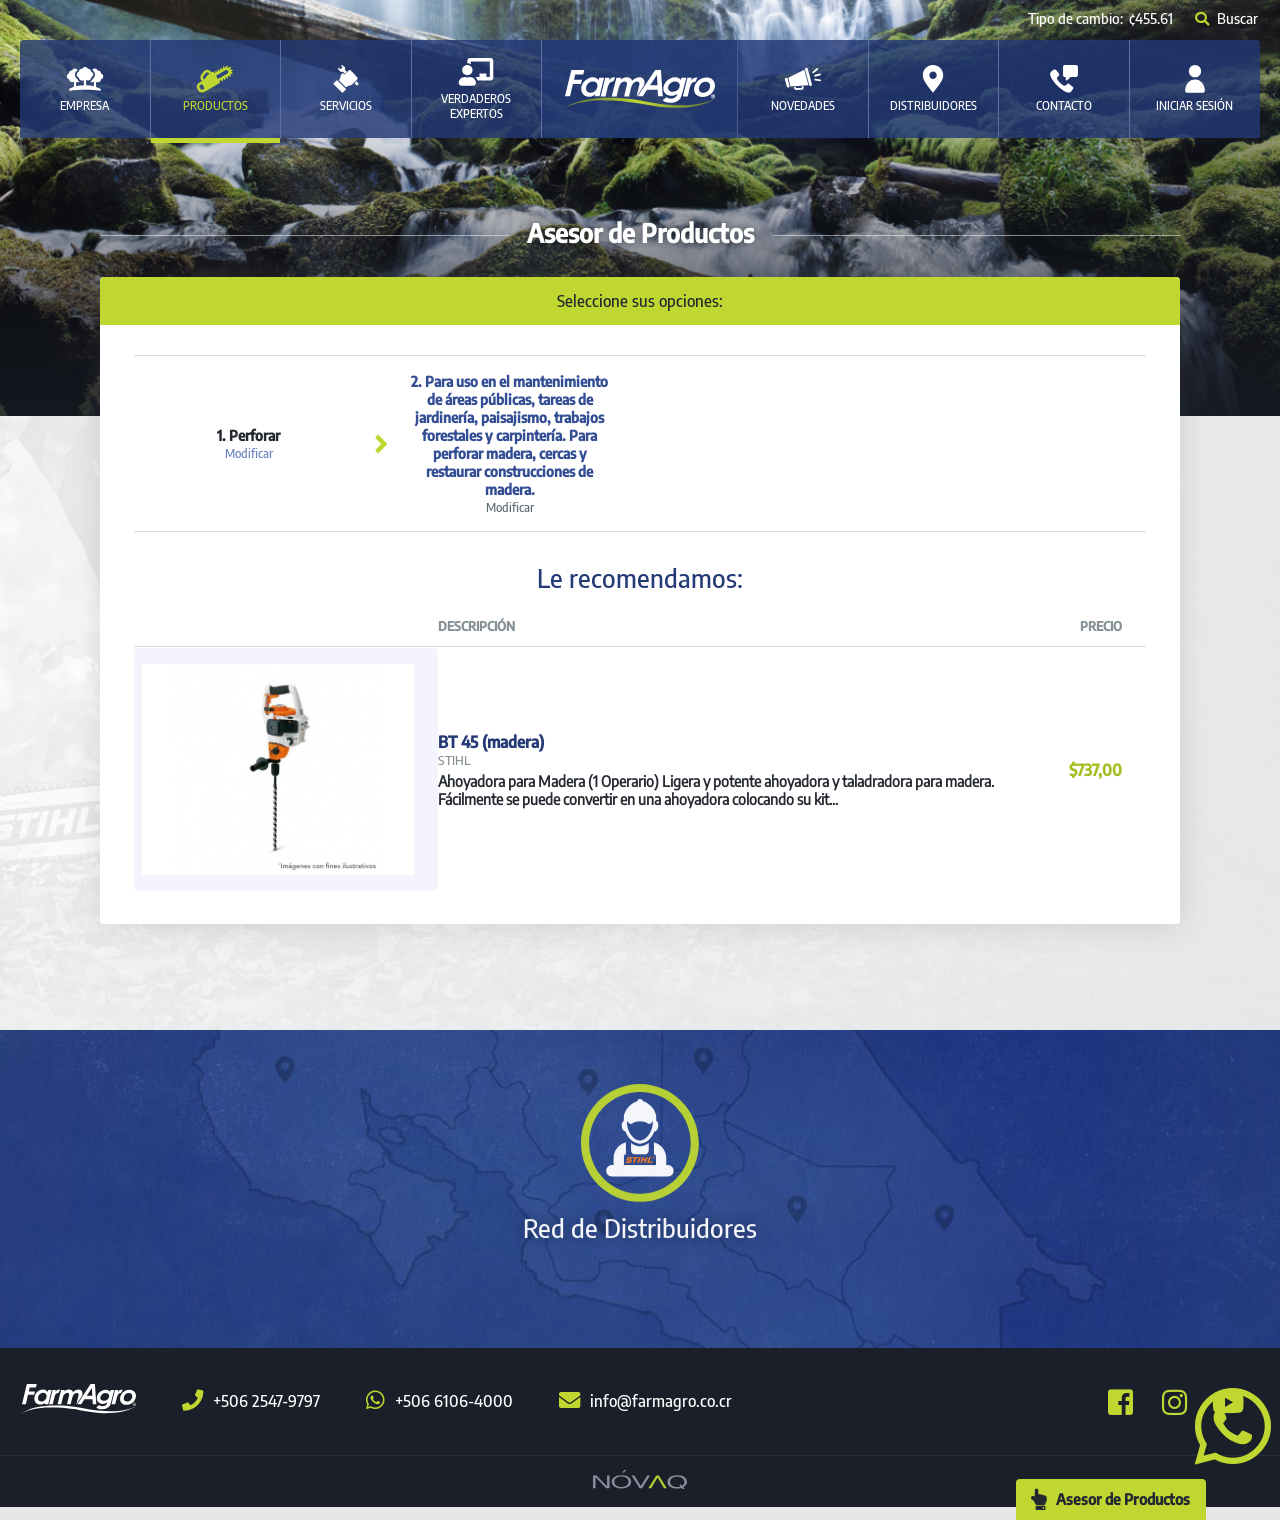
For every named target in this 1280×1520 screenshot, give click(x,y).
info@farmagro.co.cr (645, 1414)
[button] (1225, 1424)
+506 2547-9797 (251, 1414)
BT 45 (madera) (491, 745)
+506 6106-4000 (439, 1414)
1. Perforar (248, 443)
